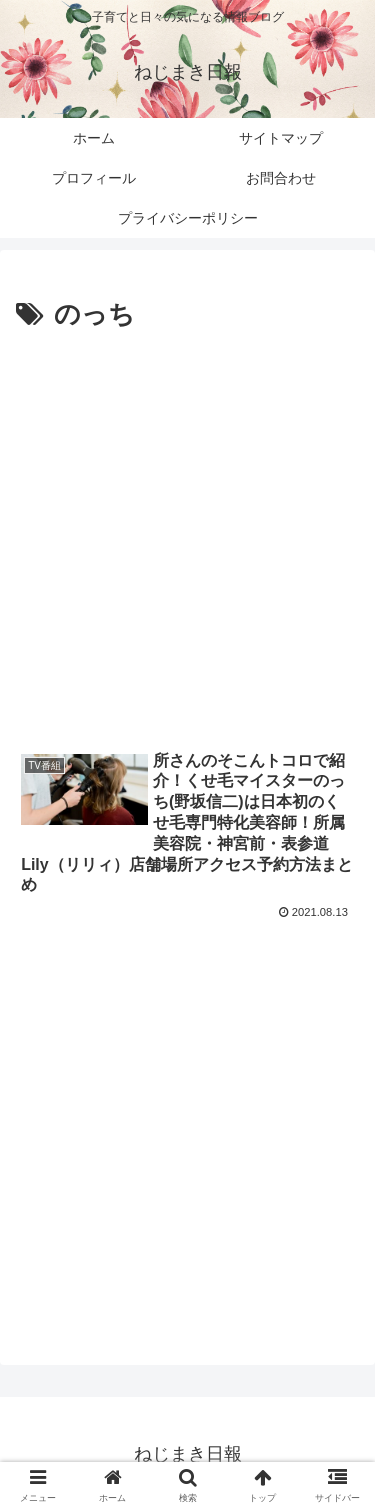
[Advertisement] (187, 535)
